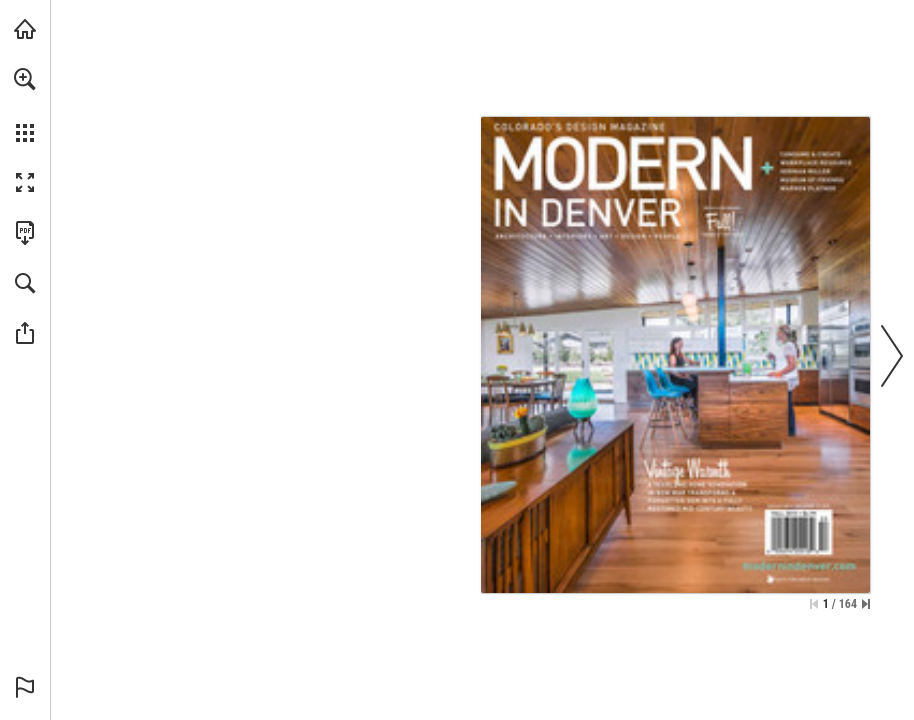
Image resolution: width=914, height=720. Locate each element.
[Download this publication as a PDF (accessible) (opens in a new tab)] (25, 233)
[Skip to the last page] (866, 604)
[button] (25, 79)
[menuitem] (25, 105)
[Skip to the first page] (814, 604)
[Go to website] (799, 565)
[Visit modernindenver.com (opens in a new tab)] (25, 29)
